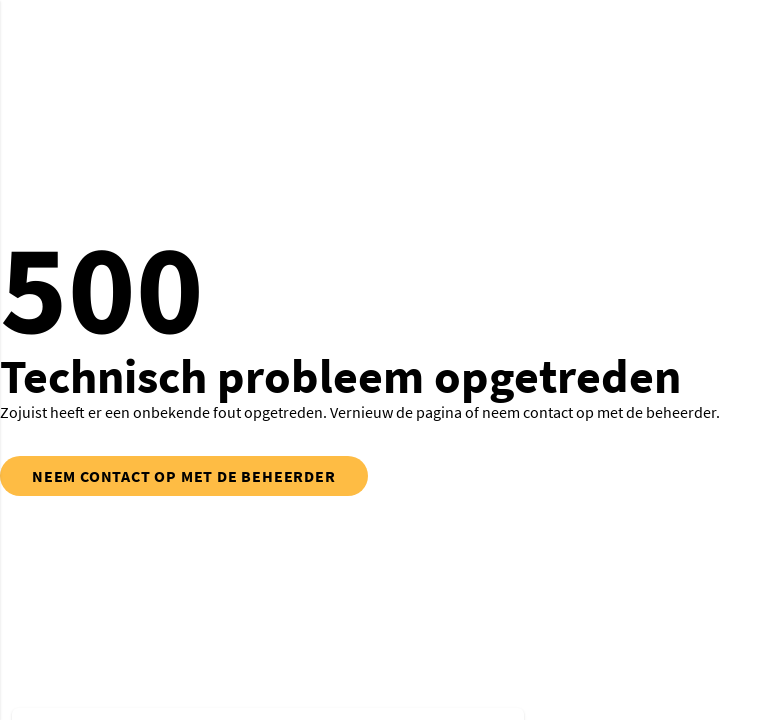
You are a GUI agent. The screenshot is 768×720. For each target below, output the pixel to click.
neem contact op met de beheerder (184, 476)
